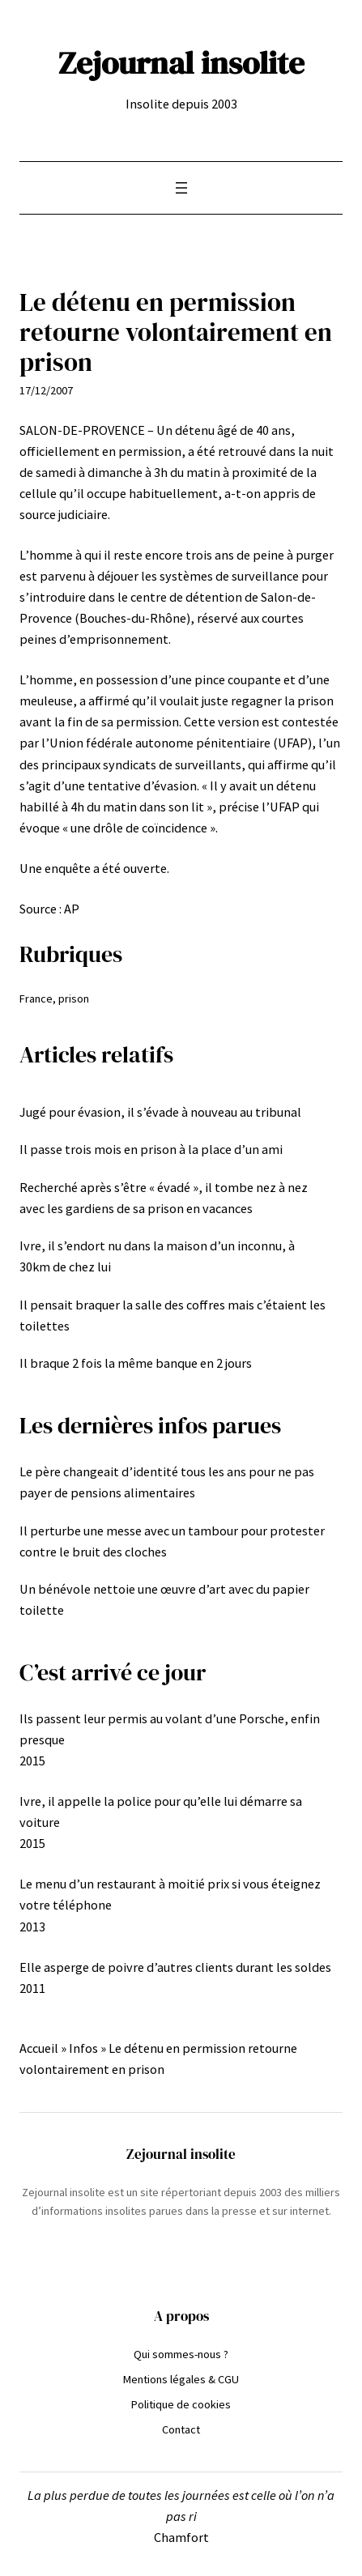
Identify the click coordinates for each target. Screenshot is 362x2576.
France (36, 998)
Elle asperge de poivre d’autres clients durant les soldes (175, 1967)
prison (73, 998)
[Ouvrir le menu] (181, 188)
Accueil (38, 2048)
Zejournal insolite (181, 62)
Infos (83, 2048)
